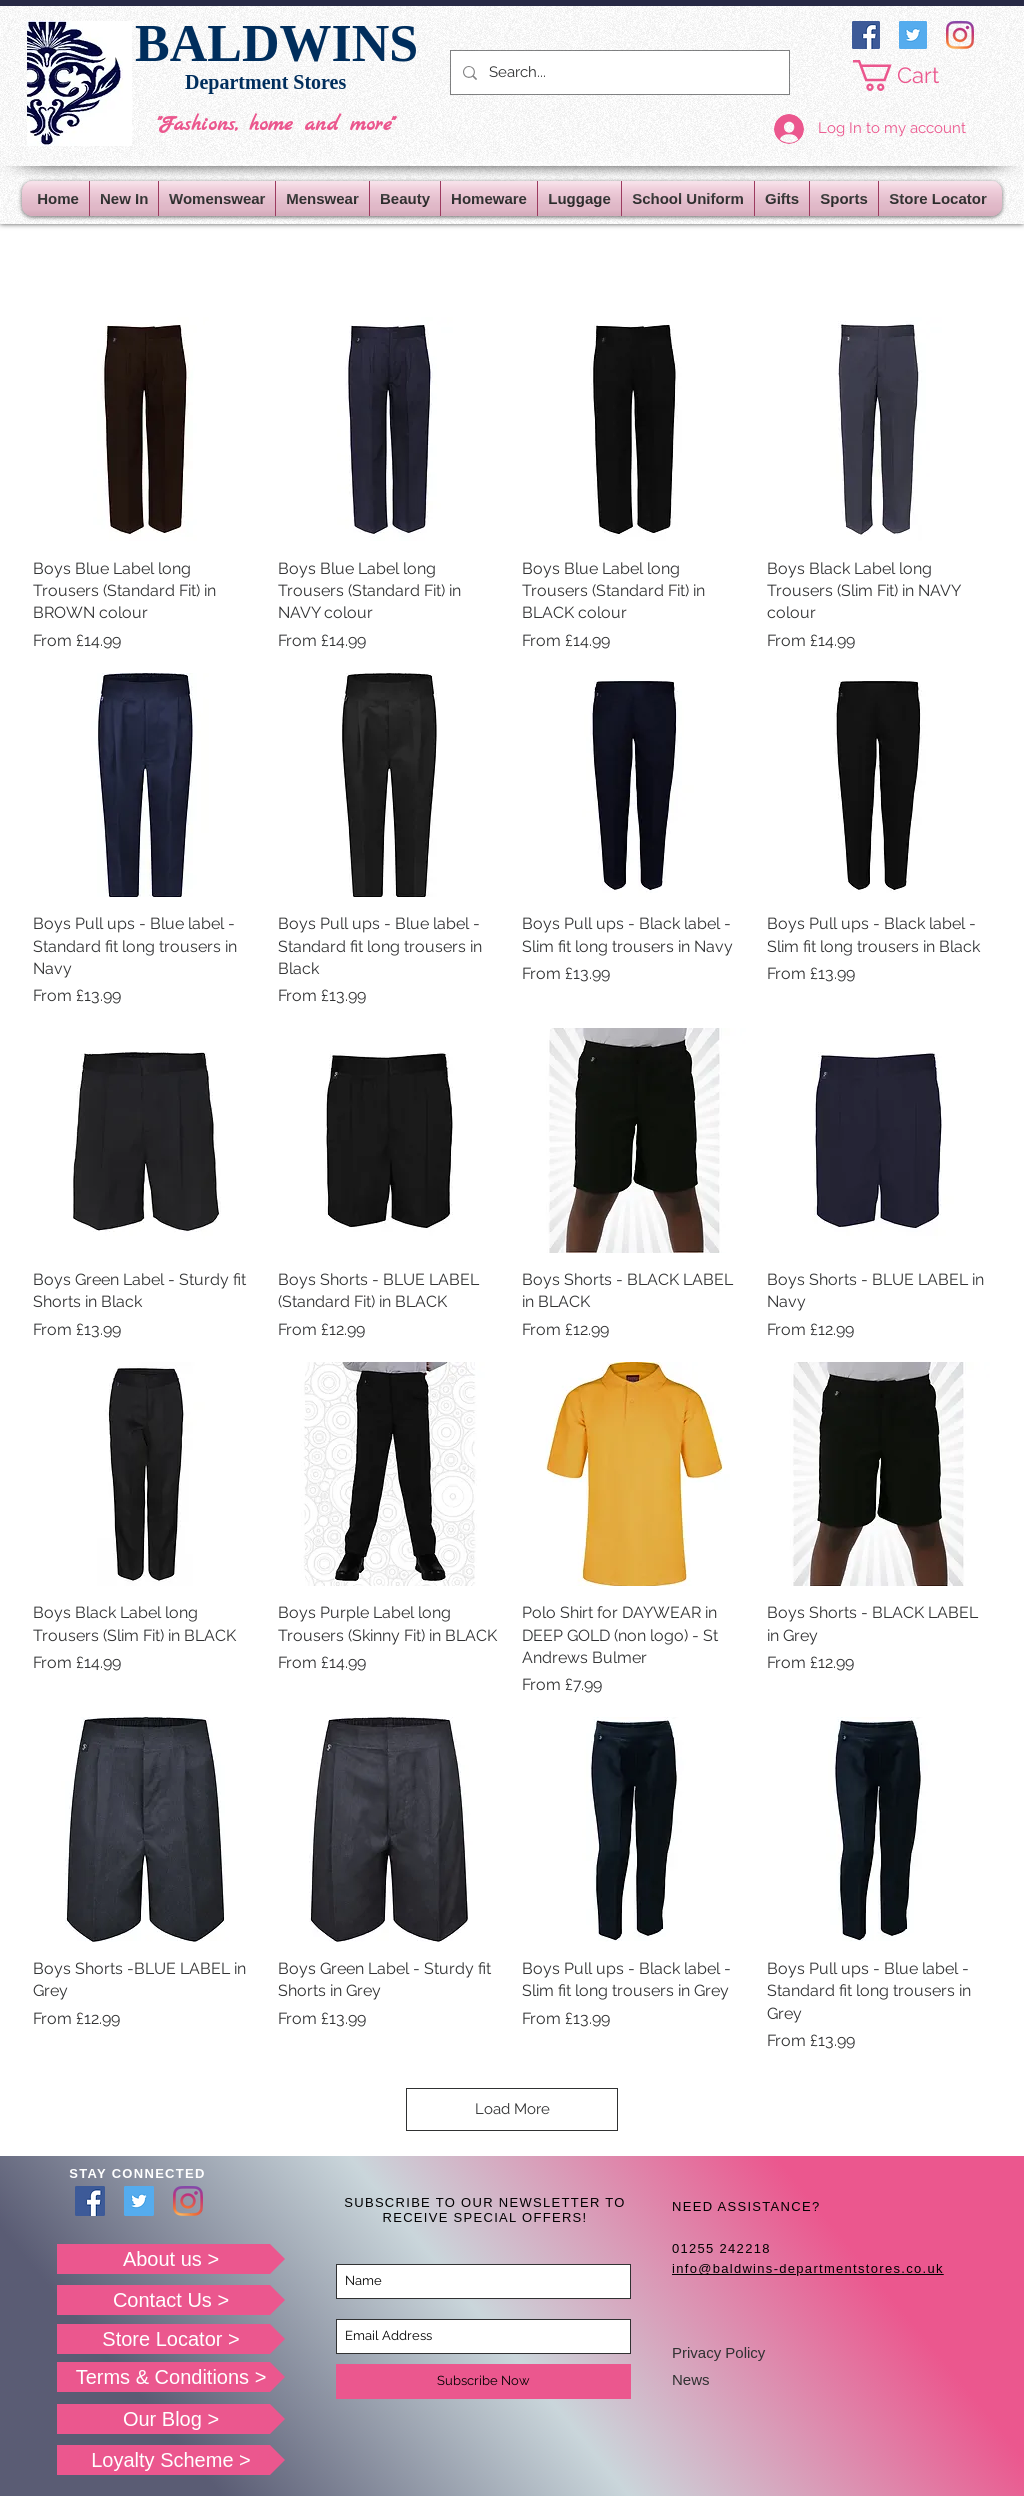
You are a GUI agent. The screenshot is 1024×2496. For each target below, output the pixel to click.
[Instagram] (960, 35)
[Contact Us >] (171, 2300)
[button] (912, 75)
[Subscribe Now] (483, 2381)
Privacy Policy (718, 2352)
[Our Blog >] (171, 2419)
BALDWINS (276, 43)
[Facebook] (866, 35)
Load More (512, 2109)
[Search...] (618, 72)
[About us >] (171, 2259)
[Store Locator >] (171, 2339)
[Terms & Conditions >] (171, 2377)
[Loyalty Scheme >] (171, 2460)
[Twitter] (913, 35)
